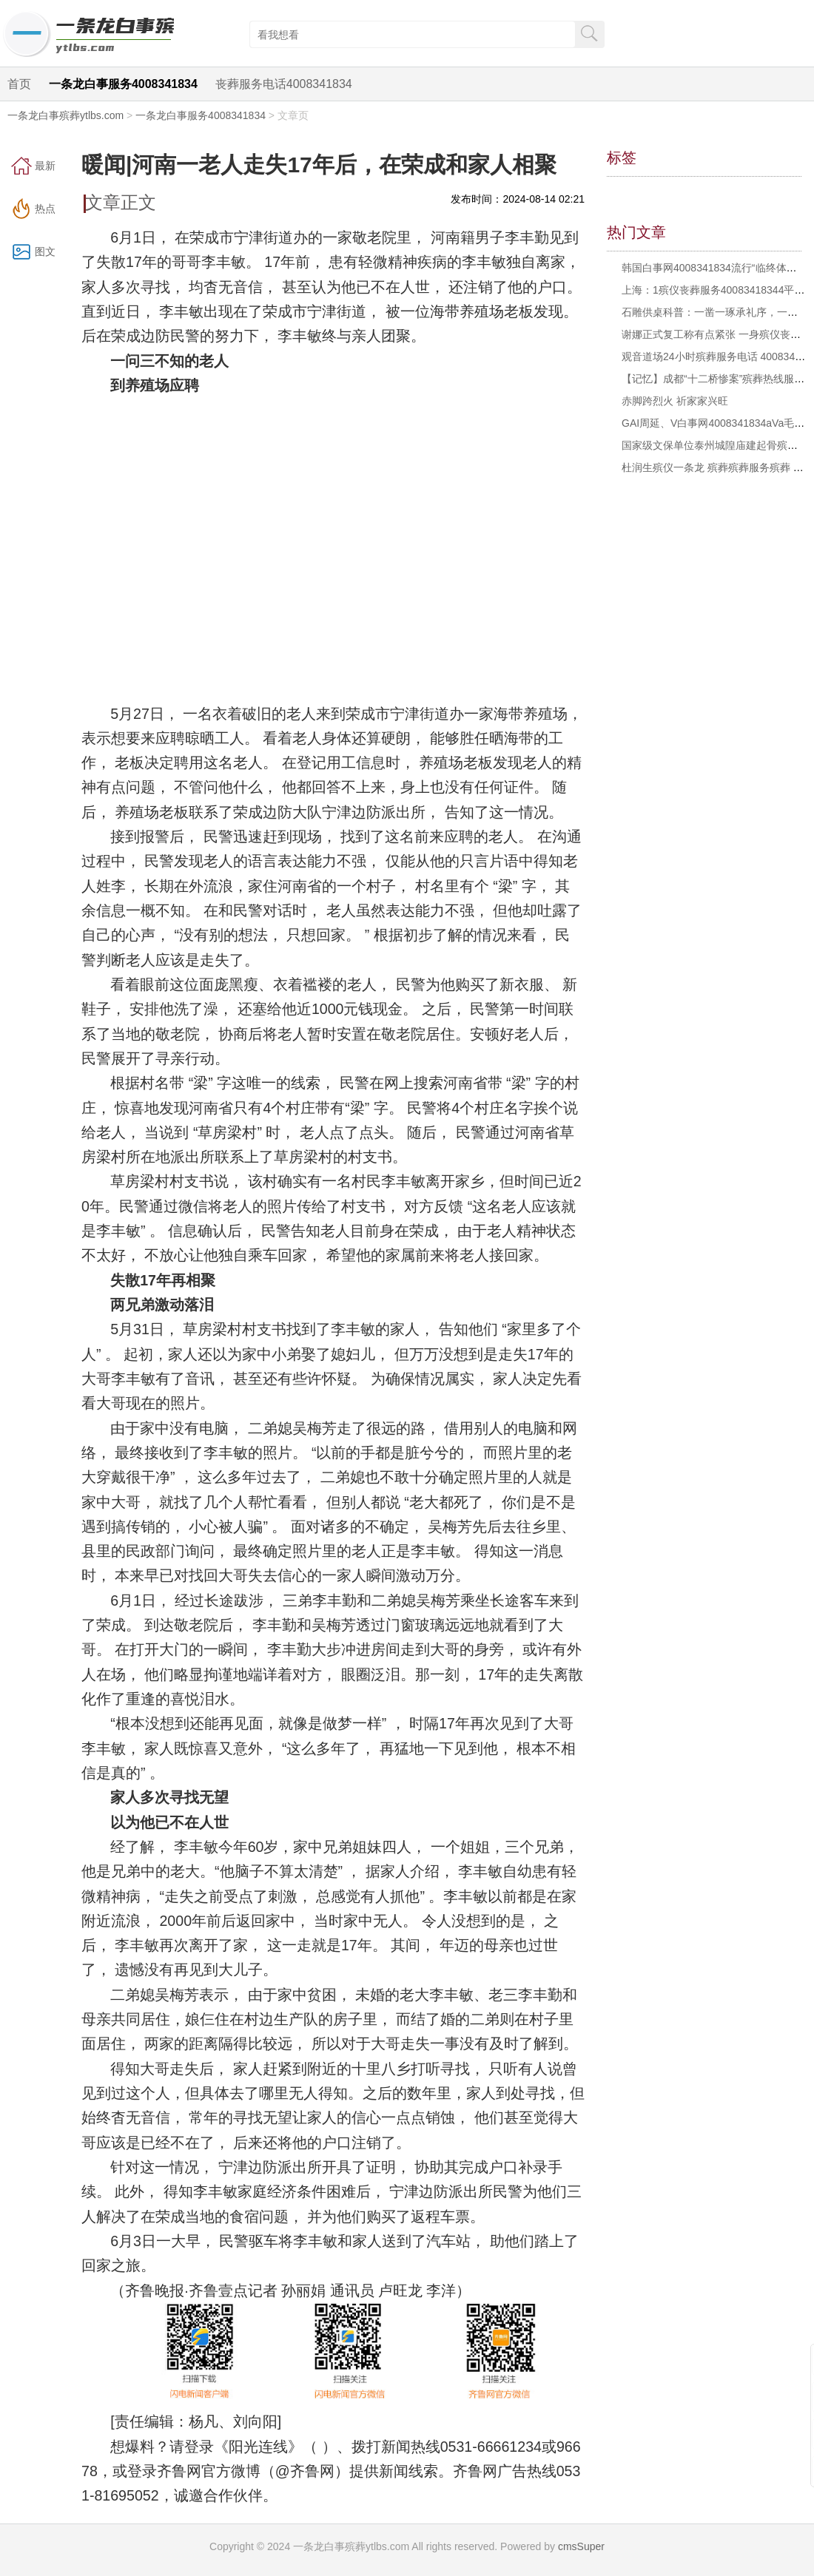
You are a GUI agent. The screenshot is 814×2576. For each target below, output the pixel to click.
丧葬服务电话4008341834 (283, 84)
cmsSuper (581, 2546)
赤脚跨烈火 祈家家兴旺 (675, 401)
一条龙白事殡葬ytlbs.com (65, 115)
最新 (45, 166)
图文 (45, 251)
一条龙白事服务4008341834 (123, 84)
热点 (45, 208)
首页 (19, 84)
